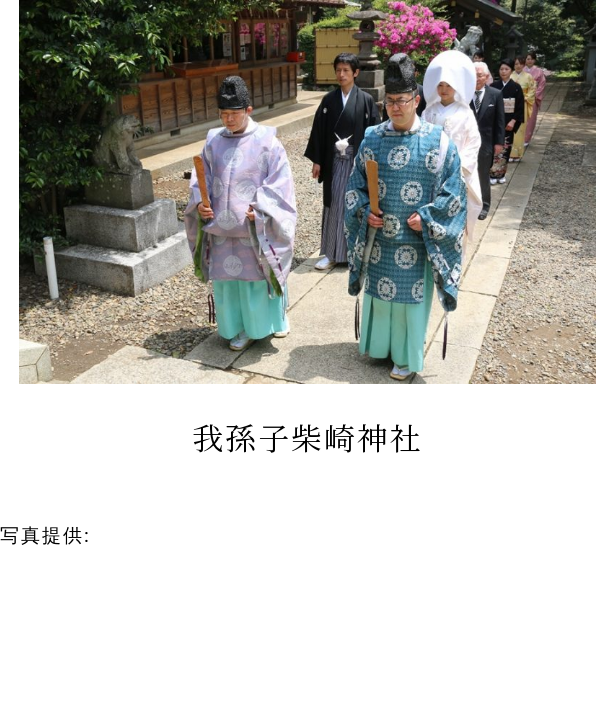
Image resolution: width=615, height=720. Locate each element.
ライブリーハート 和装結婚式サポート (286, 534)
